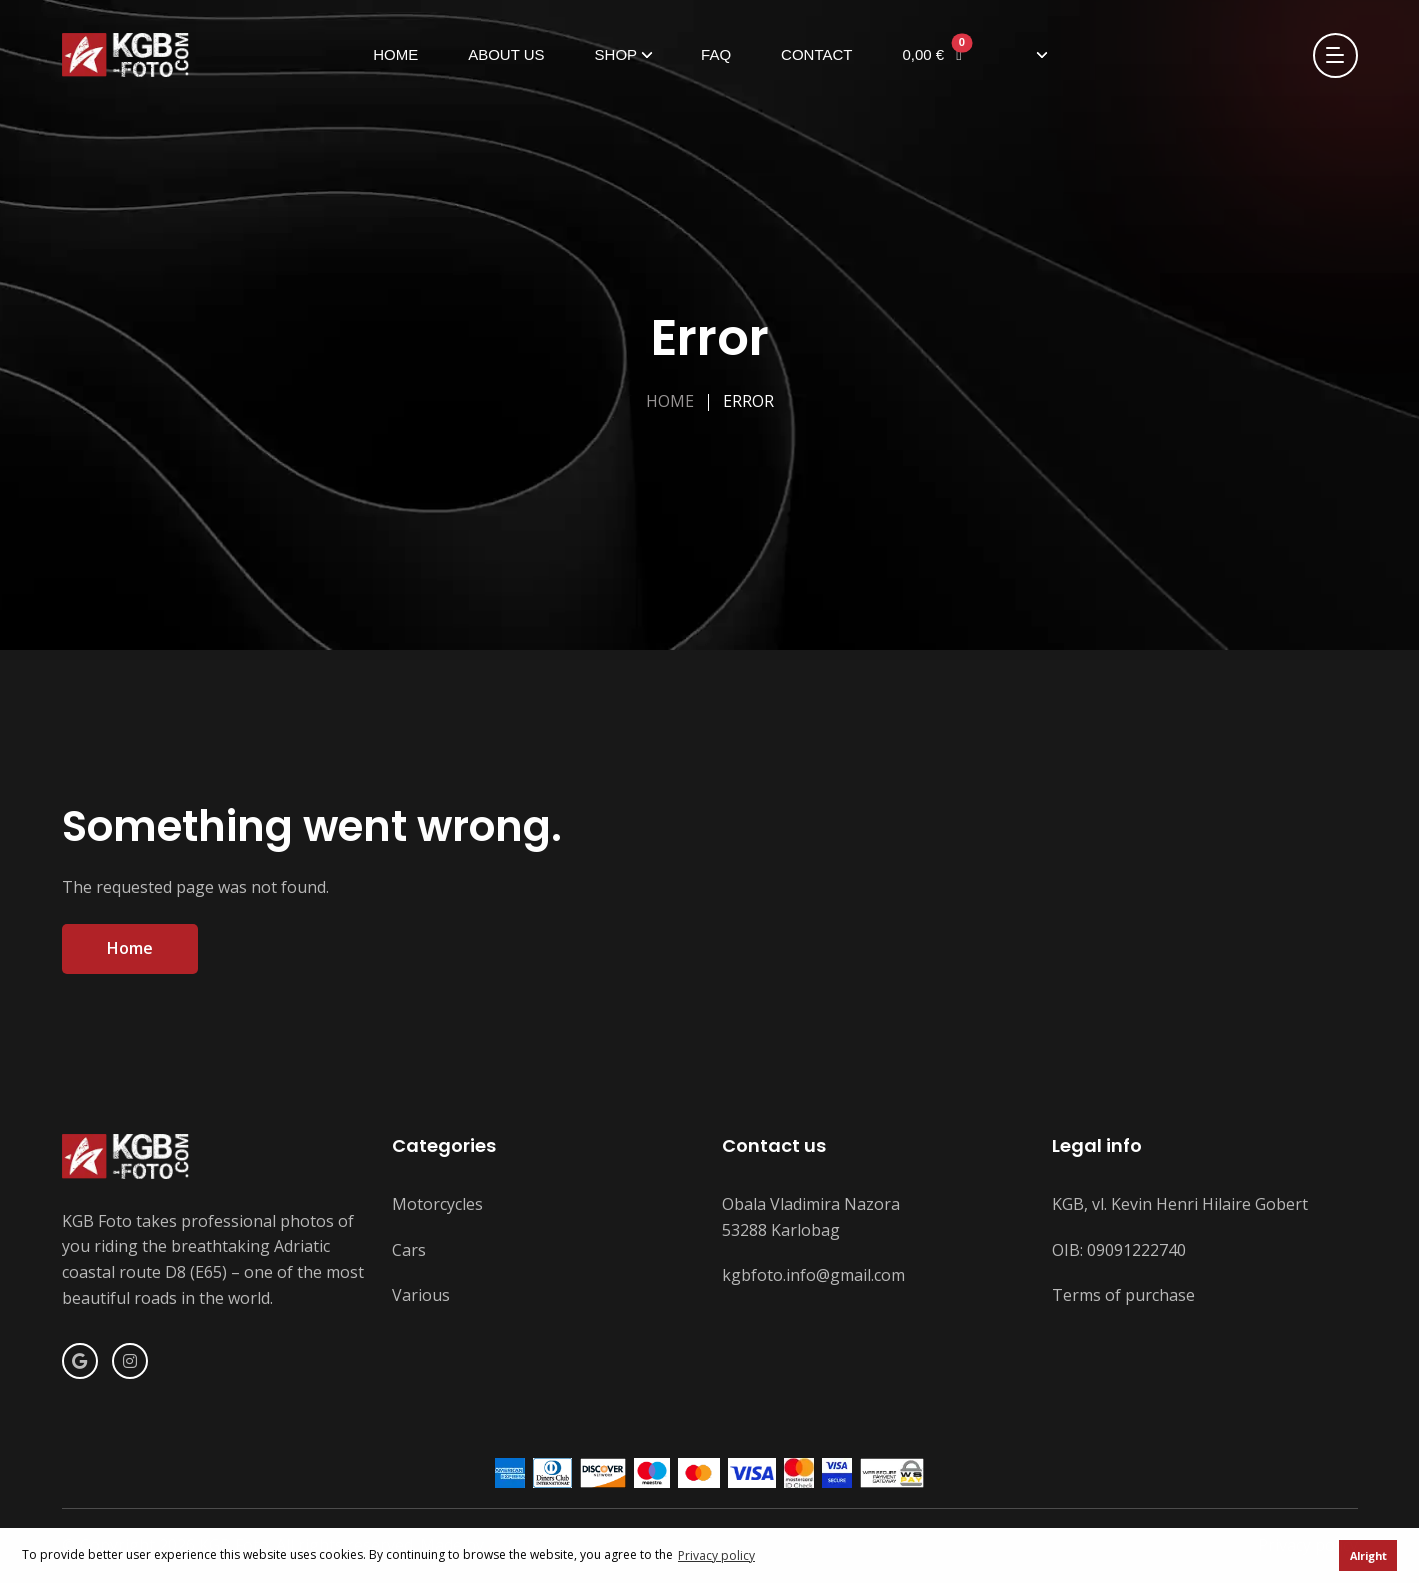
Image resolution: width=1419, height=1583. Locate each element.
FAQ (716, 54)
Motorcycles (437, 1204)
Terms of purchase (1123, 1295)
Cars (409, 1250)
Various (421, 1295)
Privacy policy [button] (716, 1555)
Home (395, 54)
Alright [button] (1368, 1555)
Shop (616, 54)
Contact (816, 54)
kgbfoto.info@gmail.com (813, 1275)
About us (506, 54)
